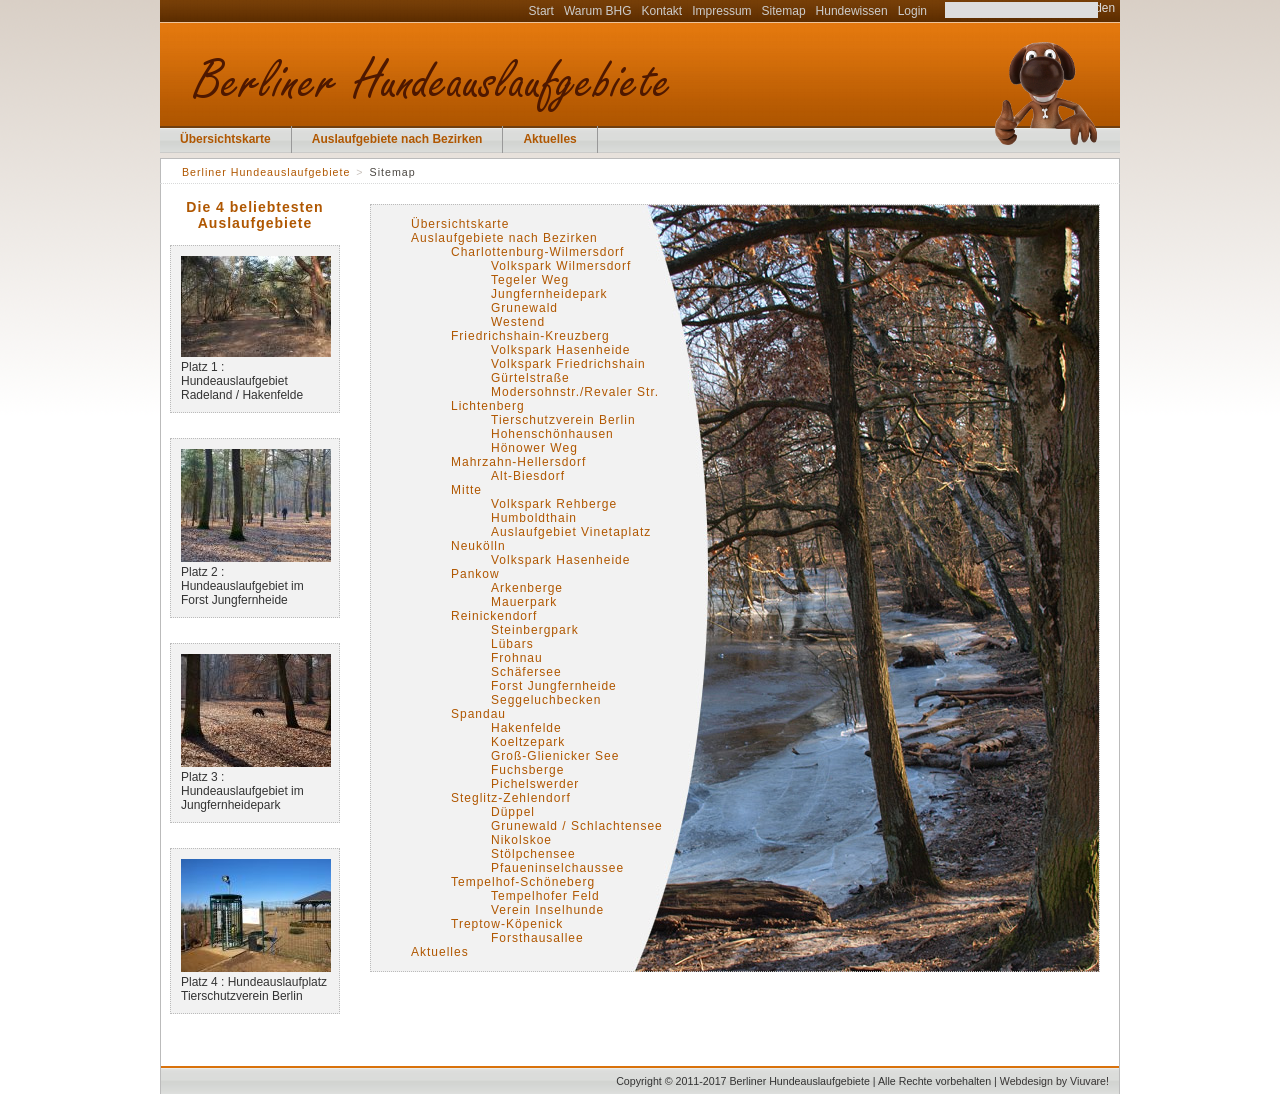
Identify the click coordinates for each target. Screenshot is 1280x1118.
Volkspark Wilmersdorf (561, 266)
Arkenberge (527, 588)
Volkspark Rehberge (554, 504)
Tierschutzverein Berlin (563, 420)
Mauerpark (524, 602)
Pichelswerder (535, 784)
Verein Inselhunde (547, 910)
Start (541, 11)
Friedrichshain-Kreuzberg (530, 336)
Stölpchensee (533, 854)
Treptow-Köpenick (507, 924)
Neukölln (478, 546)
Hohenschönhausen (552, 434)
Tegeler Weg (530, 280)
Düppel (513, 812)
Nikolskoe (521, 840)
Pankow (475, 574)
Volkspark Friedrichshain (568, 364)
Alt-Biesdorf (528, 476)
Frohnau (517, 658)
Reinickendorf (494, 616)
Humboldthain (534, 518)
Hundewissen (852, 11)
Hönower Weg (534, 448)
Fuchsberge (527, 770)
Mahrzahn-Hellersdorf (518, 462)
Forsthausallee (537, 938)
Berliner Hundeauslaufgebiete (266, 172)
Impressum (721, 11)
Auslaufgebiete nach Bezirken (397, 139)
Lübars (512, 644)
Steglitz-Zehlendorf (511, 798)
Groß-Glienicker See (555, 756)
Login (912, 11)
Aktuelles (549, 139)
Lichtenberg (488, 406)
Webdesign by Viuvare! (1054, 1081)
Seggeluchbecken (546, 700)
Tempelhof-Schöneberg (523, 882)
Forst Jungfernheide (554, 686)
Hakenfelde (526, 728)
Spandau (478, 714)
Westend (518, 322)
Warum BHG (598, 11)
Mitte (466, 490)
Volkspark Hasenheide (560, 350)
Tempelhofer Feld (545, 896)
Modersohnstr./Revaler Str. (575, 392)
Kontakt (662, 11)
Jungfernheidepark (549, 294)
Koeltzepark (528, 742)
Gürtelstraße (530, 378)
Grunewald (524, 308)
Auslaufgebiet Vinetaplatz (571, 532)
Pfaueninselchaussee (557, 868)
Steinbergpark (535, 630)
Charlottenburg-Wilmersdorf (537, 252)
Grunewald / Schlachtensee (577, 826)
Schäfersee (526, 672)
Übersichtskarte (225, 139)
